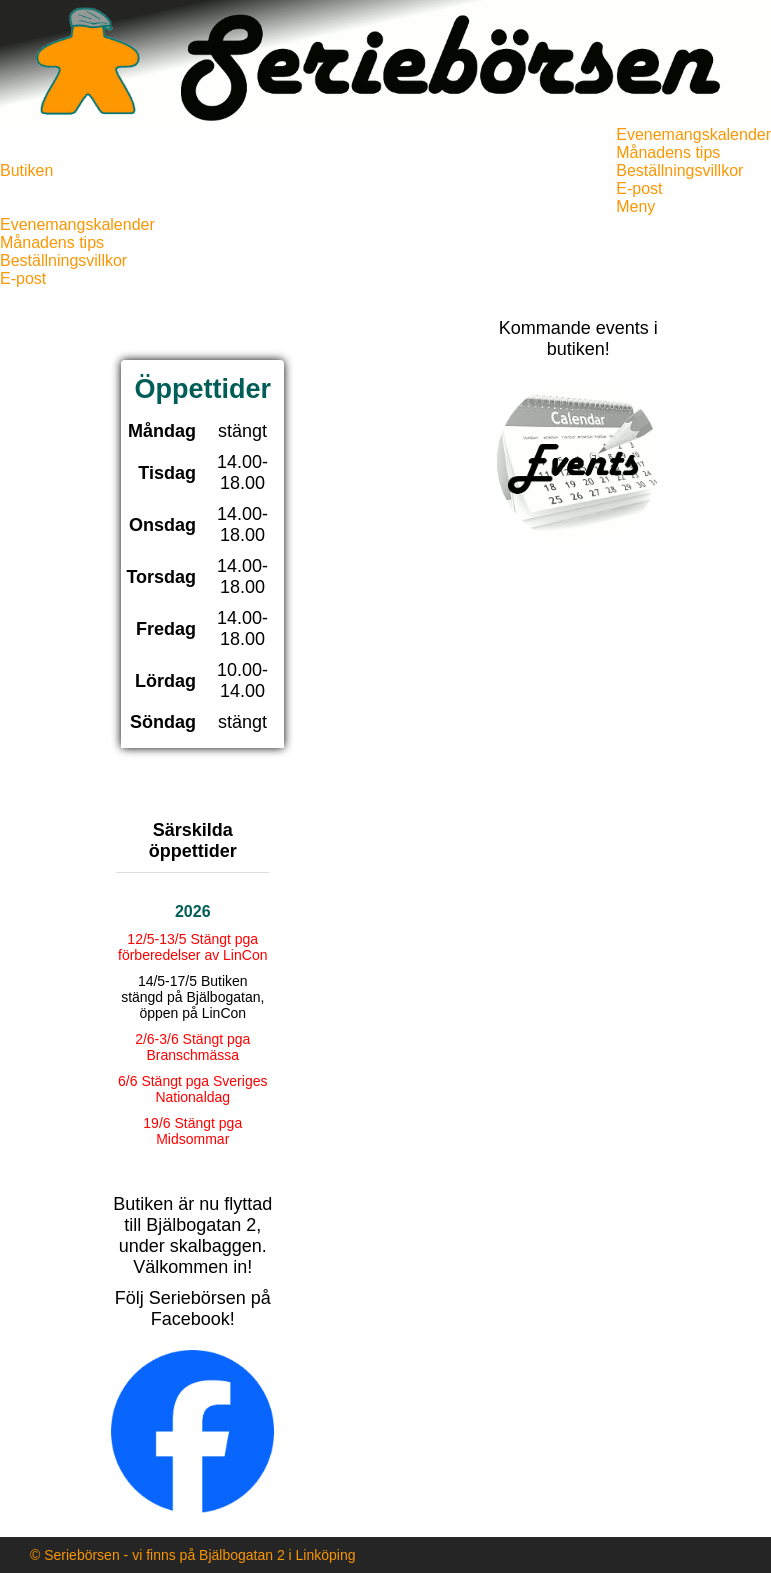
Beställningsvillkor (679, 170)
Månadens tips (668, 152)
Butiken (26, 170)
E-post (639, 188)
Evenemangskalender (693, 134)
